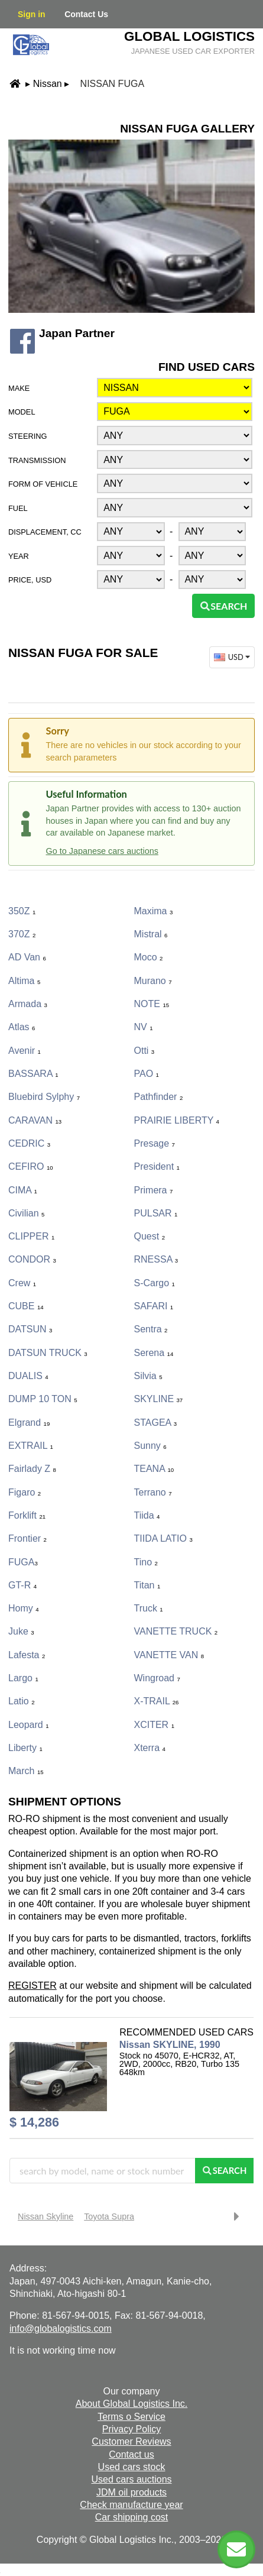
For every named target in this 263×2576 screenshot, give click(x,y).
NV (143, 1027)
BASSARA (33, 1074)
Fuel (18, 508)
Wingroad (157, 1678)
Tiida (147, 1515)
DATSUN (30, 1329)
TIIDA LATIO (163, 1538)
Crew (22, 1283)
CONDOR (32, 1259)
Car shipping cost (131, 2517)
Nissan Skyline (45, 2216)
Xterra (149, 1748)
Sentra (151, 1329)
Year (18, 556)
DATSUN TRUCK (47, 1353)
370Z (21, 934)
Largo (23, 1678)
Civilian (26, 1213)
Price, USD (29, 579)
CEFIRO (30, 1166)
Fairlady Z (32, 1469)
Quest (149, 1236)
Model (21, 411)
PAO (146, 1074)
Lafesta (26, 1655)
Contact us (131, 2454)
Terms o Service (131, 2417)
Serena (154, 1353)
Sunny (150, 1446)
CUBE (26, 1306)
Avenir (24, 1051)
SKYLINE (158, 1399)
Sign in (32, 14)
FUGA (23, 1562)
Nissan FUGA (112, 84)
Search (223, 605)
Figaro (24, 1492)
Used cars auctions (131, 2479)
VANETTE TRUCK (176, 1631)
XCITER (154, 1725)
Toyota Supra (109, 2216)
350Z (21, 911)
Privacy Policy (131, 2429)
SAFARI (154, 1306)
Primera (153, 1190)
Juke (21, 1631)
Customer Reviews (131, 2441)
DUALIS (28, 1376)
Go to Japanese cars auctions (102, 851)
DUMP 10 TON (42, 1399)
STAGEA (155, 1423)
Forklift (27, 1515)
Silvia (148, 1376)
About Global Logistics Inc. (131, 2404)
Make (19, 388)
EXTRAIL (30, 1446)
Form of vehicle (42, 484)
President (157, 1166)
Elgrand (29, 1423)
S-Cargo (154, 1283)
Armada (27, 1004)
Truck (148, 1608)
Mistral (151, 934)
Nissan (47, 84)
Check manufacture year (131, 2505)
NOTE (152, 1004)
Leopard (28, 1725)
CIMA (22, 1190)
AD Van (27, 957)
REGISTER (32, 1985)
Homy (23, 1608)
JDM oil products (131, 2492)
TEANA (154, 1469)
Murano (153, 981)
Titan (147, 1585)
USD (233, 657)
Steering (27, 436)
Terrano (153, 1492)
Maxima (153, 911)
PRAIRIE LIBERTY (176, 1120)
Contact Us (86, 14)
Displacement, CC (45, 532)
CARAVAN (34, 1120)
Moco (148, 957)
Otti (144, 1051)
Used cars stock (131, 2467)
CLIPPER (31, 1236)
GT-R (22, 1585)
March (26, 1771)
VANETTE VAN (169, 1655)
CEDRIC (29, 1143)
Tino (146, 1562)
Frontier (27, 1538)
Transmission (37, 460)
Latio (21, 1701)
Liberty (25, 1748)
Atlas (21, 1027)
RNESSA (156, 1259)
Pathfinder (158, 1097)
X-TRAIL (156, 1701)
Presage (154, 1143)
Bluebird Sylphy (44, 1097)
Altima (24, 981)
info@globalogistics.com (60, 2328)
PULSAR (156, 1213)
